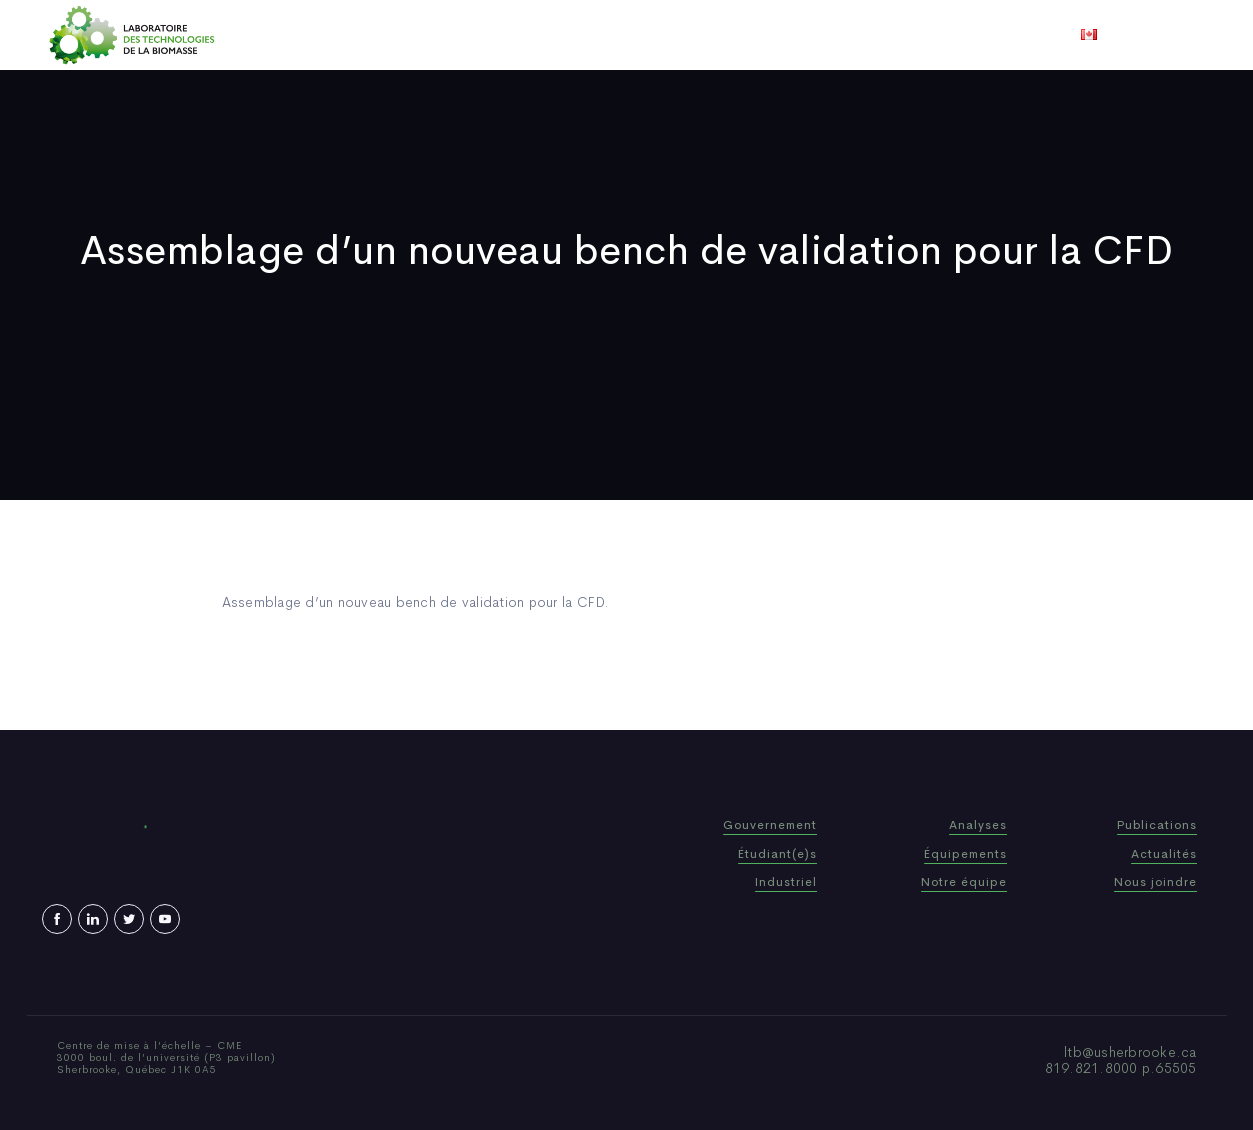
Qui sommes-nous (470, 35)
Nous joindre (874, 35)
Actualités (700, 35)
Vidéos (784, 35)
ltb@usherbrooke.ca (1130, 1052)
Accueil (359, 35)
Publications (598, 35)
